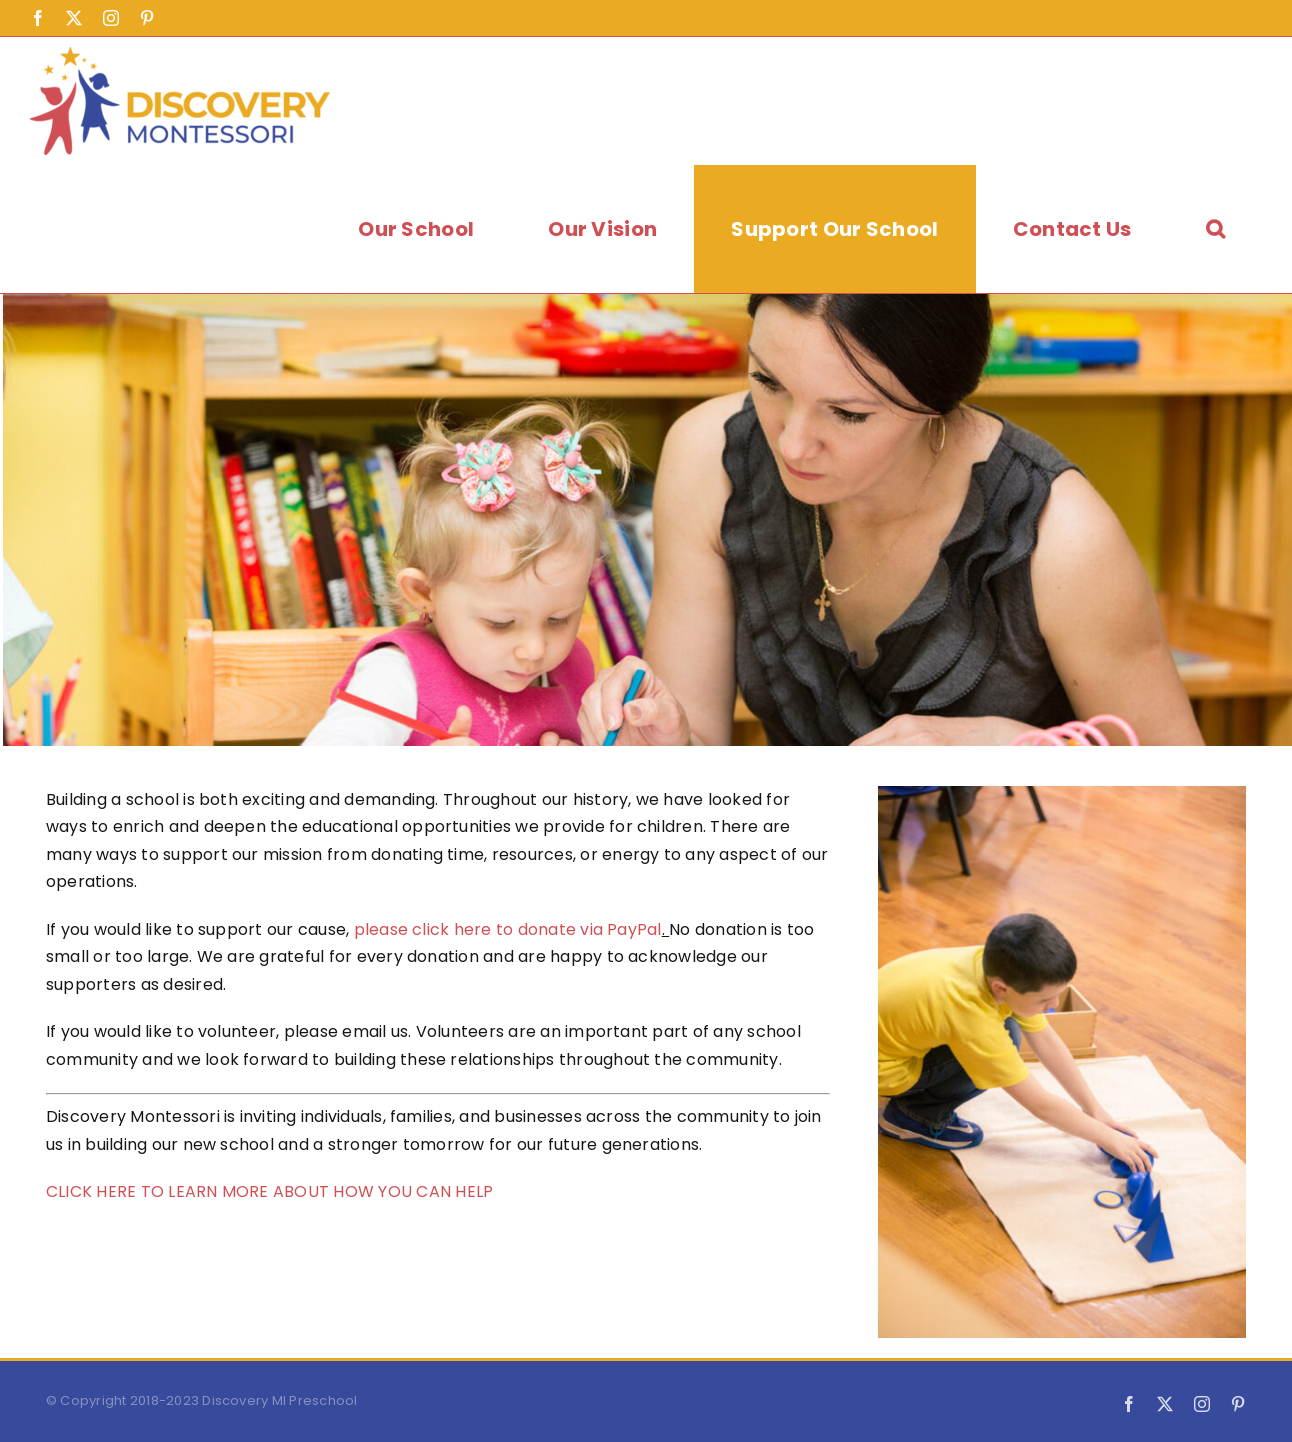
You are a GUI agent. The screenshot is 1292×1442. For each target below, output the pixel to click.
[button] (1215, 229)
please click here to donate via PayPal (508, 929)
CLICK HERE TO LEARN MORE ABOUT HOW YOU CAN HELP (269, 1191)
